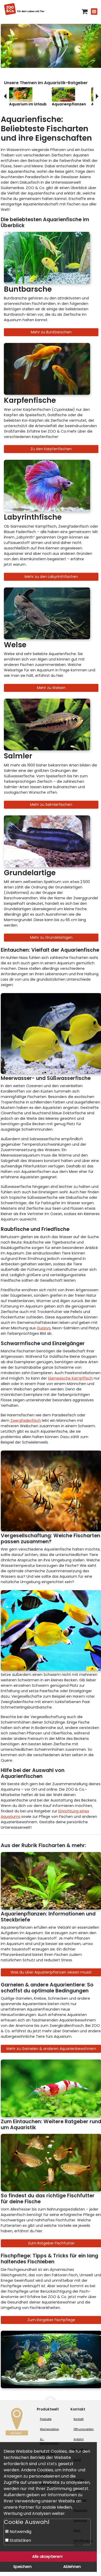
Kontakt (79, 2419)
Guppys (44, 1328)
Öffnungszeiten (84, 2429)
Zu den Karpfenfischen (51, 448)
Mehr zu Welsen (51, 687)
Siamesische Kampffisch (70, 1378)
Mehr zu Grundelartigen (51, 937)
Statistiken (18, 2540)
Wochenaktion (49, 2429)
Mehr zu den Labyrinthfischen (51, 576)
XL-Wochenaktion (49, 2441)
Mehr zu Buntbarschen (51, 332)
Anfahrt (79, 2439)
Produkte (46, 2419)
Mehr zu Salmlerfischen (51, 804)
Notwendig (18, 2532)
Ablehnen (72, 2566)
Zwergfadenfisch (25, 1420)
